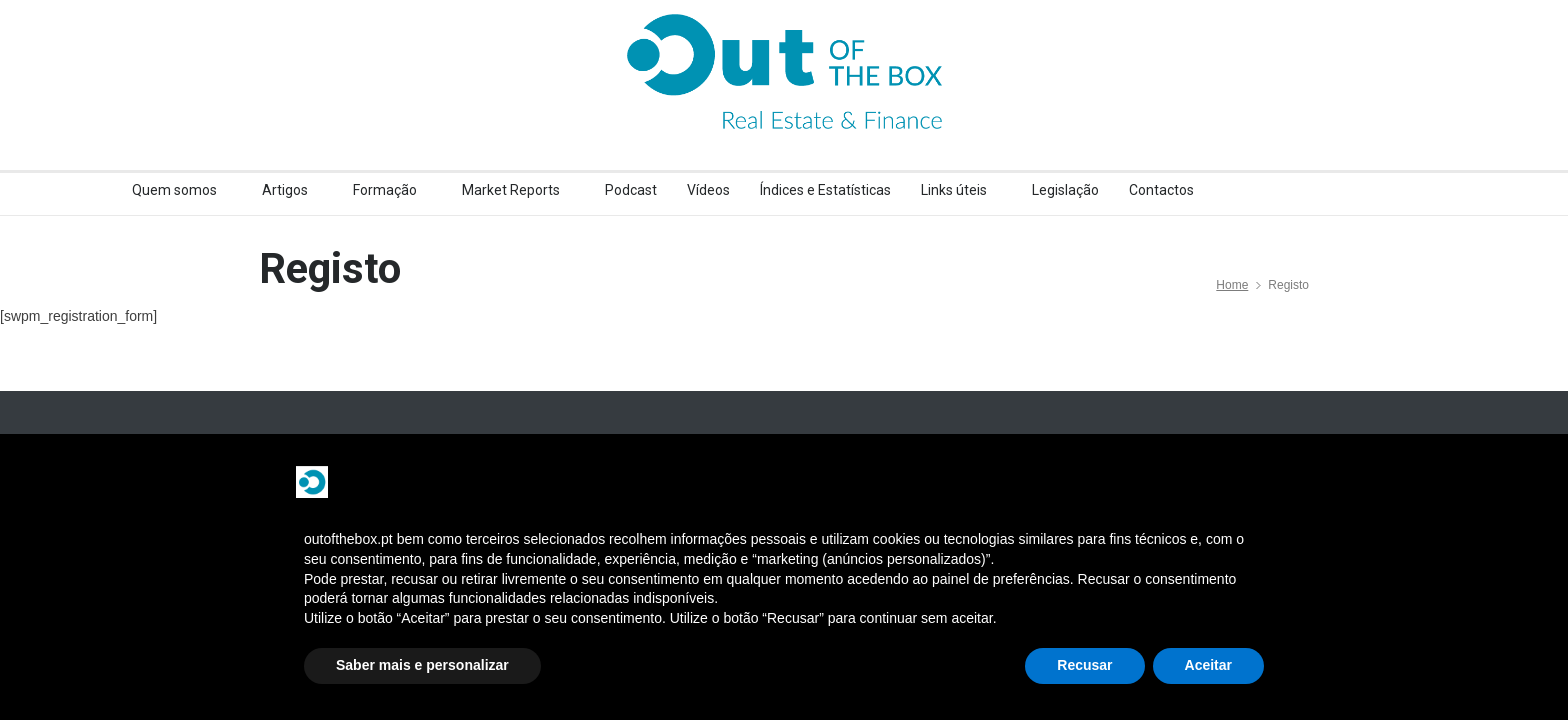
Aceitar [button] (1208, 665)
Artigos (285, 190)
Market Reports (511, 190)
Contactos (1161, 190)
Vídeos (708, 190)
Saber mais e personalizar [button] (422, 665)
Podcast (631, 190)
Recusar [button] (1084, 665)
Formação (385, 190)
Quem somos (174, 190)
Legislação (1065, 190)
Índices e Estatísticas (825, 190)
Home (1232, 285)
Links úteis (954, 190)
